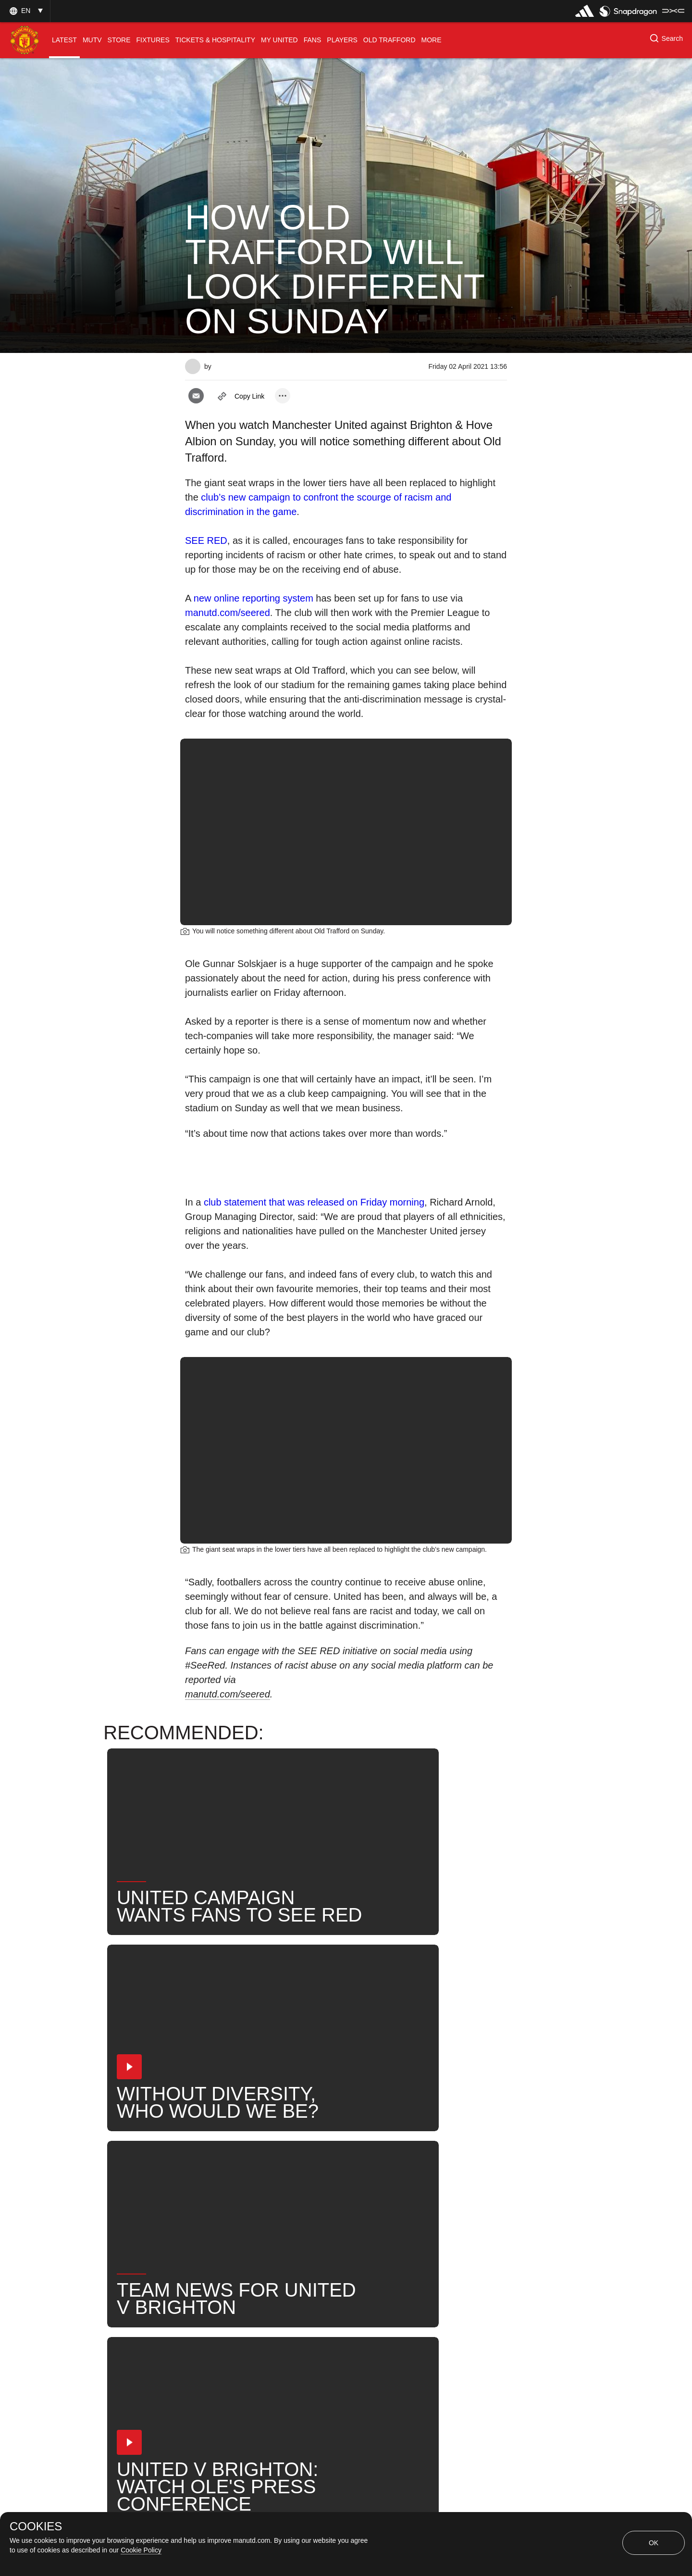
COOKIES (36, 2526)
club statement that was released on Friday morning (314, 1202)
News (205, 2173)
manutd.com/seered (227, 612)
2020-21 (306, 2236)
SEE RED (206, 540)
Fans (450, 2173)
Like (248, 2173)
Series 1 (415, 2236)
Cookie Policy (141, 2550)
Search (468, 2204)
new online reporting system (253, 598)
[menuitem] (64, 40)
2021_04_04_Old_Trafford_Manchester (348, 2173)
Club (204, 2204)
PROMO (360, 2236)
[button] (25, 11)
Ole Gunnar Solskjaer (274, 2204)
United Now (216, 2236)
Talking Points (361, 2204)
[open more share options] (282, 395)
